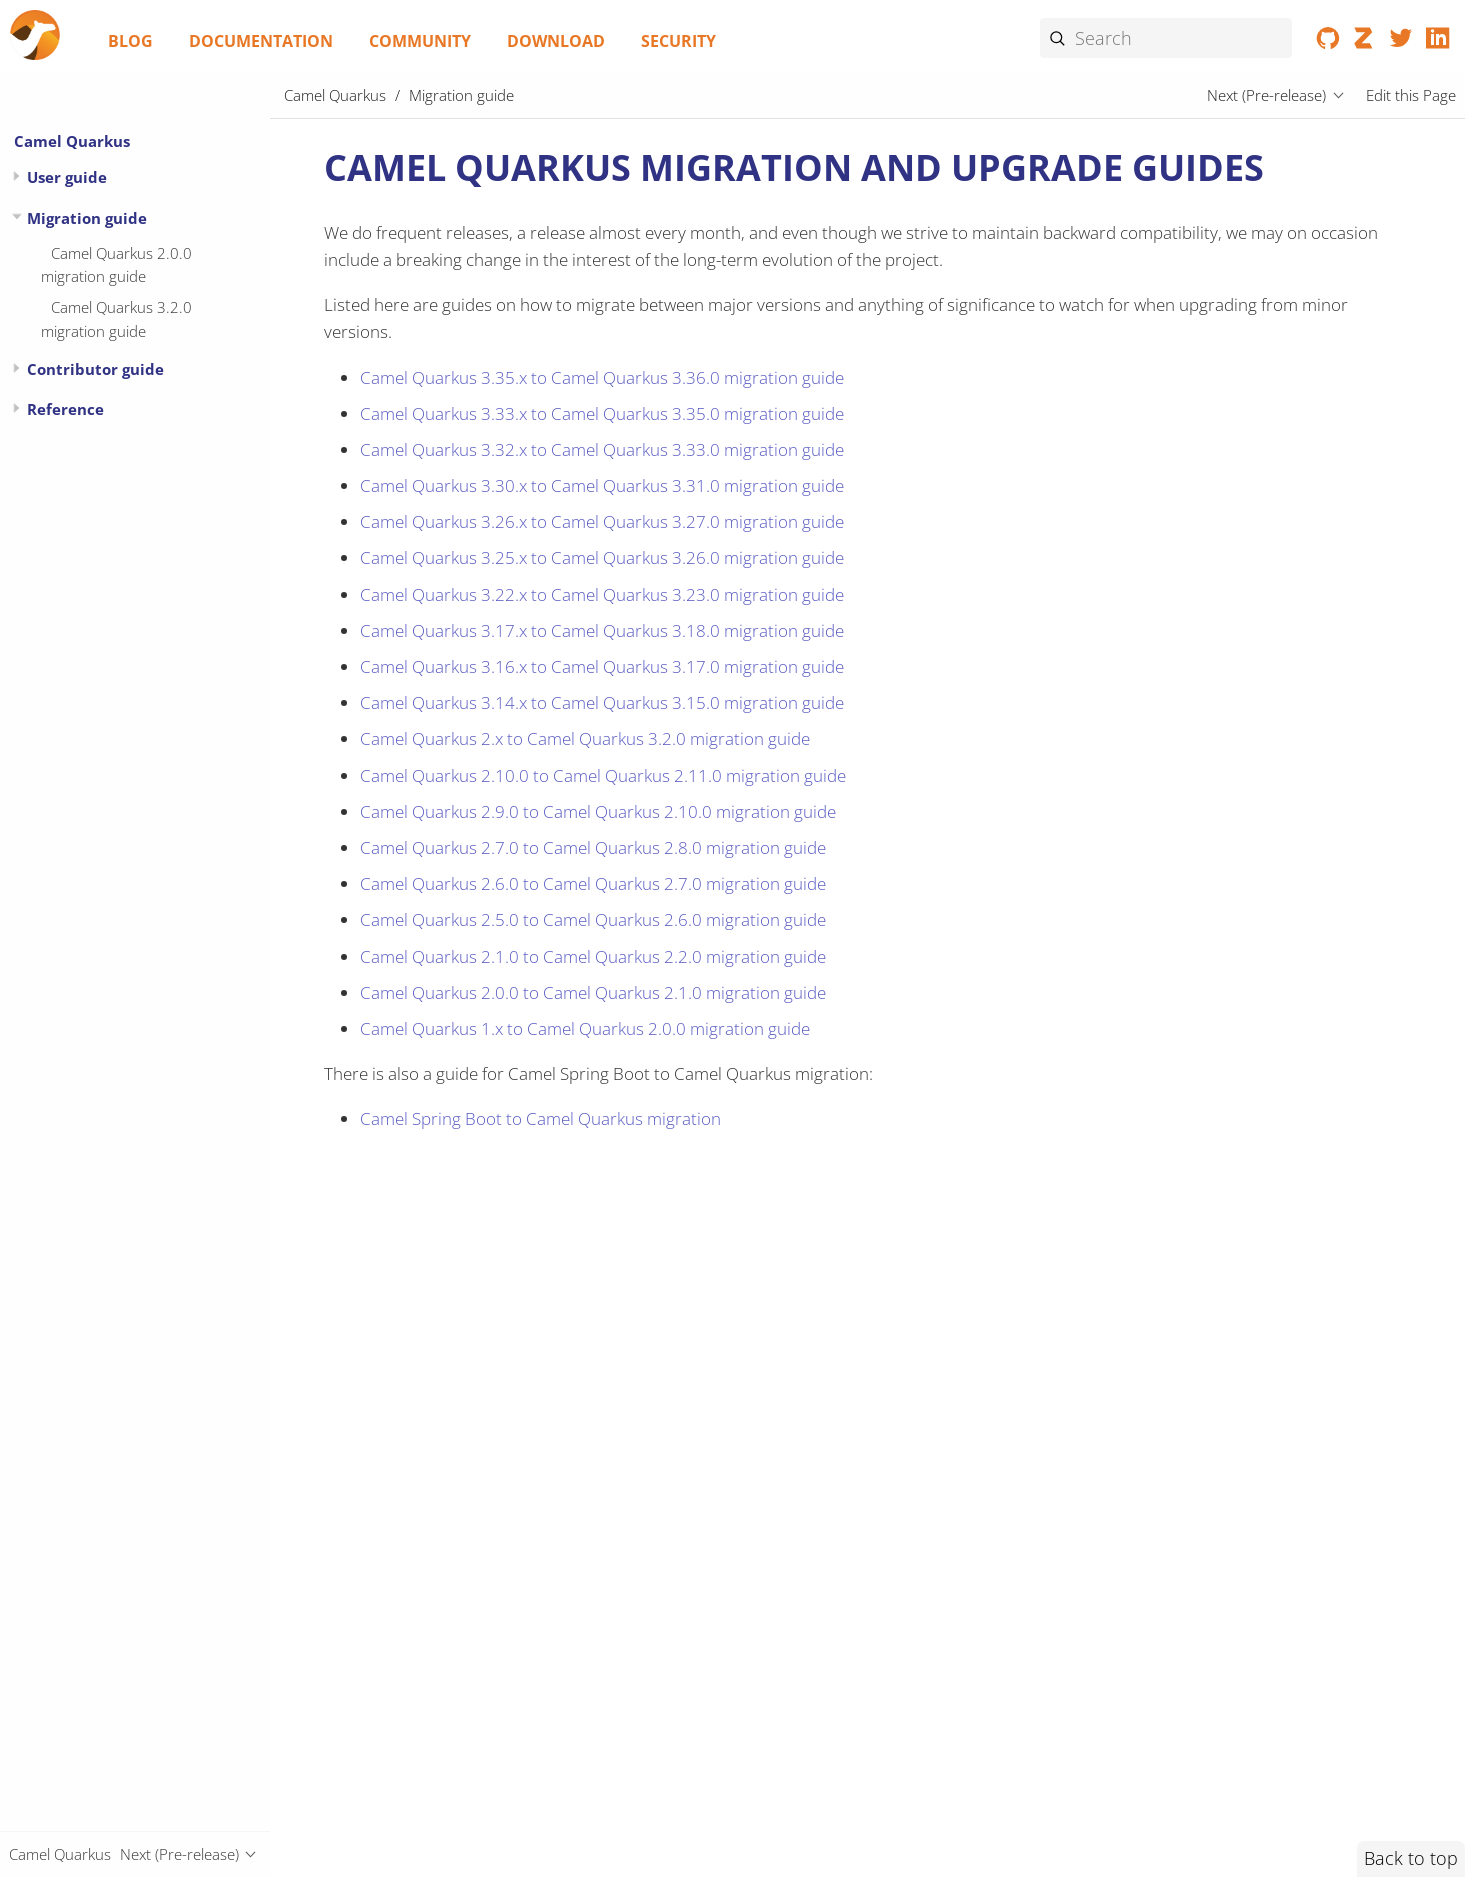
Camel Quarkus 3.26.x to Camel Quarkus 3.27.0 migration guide (602, 521)
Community (420, 41)
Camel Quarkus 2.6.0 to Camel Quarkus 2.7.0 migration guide (593, 883)
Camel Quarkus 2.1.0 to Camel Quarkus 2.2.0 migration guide (593, 956)
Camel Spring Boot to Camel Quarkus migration (540, 1118)
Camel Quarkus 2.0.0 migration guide (116, 264)
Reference (65, 409)
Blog (130, 41)
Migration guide (87, 218)
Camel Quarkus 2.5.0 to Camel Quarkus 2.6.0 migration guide (593, 919)
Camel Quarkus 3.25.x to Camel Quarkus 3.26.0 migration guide (602, 557)
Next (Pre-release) (1266, 95)
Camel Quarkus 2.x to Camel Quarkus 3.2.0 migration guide (585, 738)
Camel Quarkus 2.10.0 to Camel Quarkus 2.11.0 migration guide (603, 775)
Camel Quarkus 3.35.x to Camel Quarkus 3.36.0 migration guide (602, 377)
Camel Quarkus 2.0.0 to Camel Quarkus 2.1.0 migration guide (593, 992)
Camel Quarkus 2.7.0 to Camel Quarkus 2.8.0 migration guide (593, 847)
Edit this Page (1411, 95)
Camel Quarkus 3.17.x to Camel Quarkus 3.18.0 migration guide (602, 630)
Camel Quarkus (72, 141)
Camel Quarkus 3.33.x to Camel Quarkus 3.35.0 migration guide (602, 413)
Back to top (1411, 1858)
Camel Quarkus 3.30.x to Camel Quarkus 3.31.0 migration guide (602, 485)
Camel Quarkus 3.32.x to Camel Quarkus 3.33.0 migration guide (602, 449)
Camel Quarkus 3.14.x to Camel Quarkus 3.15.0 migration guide (602, 702)
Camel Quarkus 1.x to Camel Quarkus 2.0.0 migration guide (585, 1028)
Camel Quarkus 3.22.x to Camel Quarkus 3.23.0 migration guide (602, 594)
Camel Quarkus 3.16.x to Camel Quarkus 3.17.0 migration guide (602, 666)
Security (678, 41)
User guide (67, 177)
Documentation (261, 41)
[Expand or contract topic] (16, 176)
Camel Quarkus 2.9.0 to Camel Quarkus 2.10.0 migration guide (598, 811)
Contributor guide (95, 369)
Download (556, 41)
